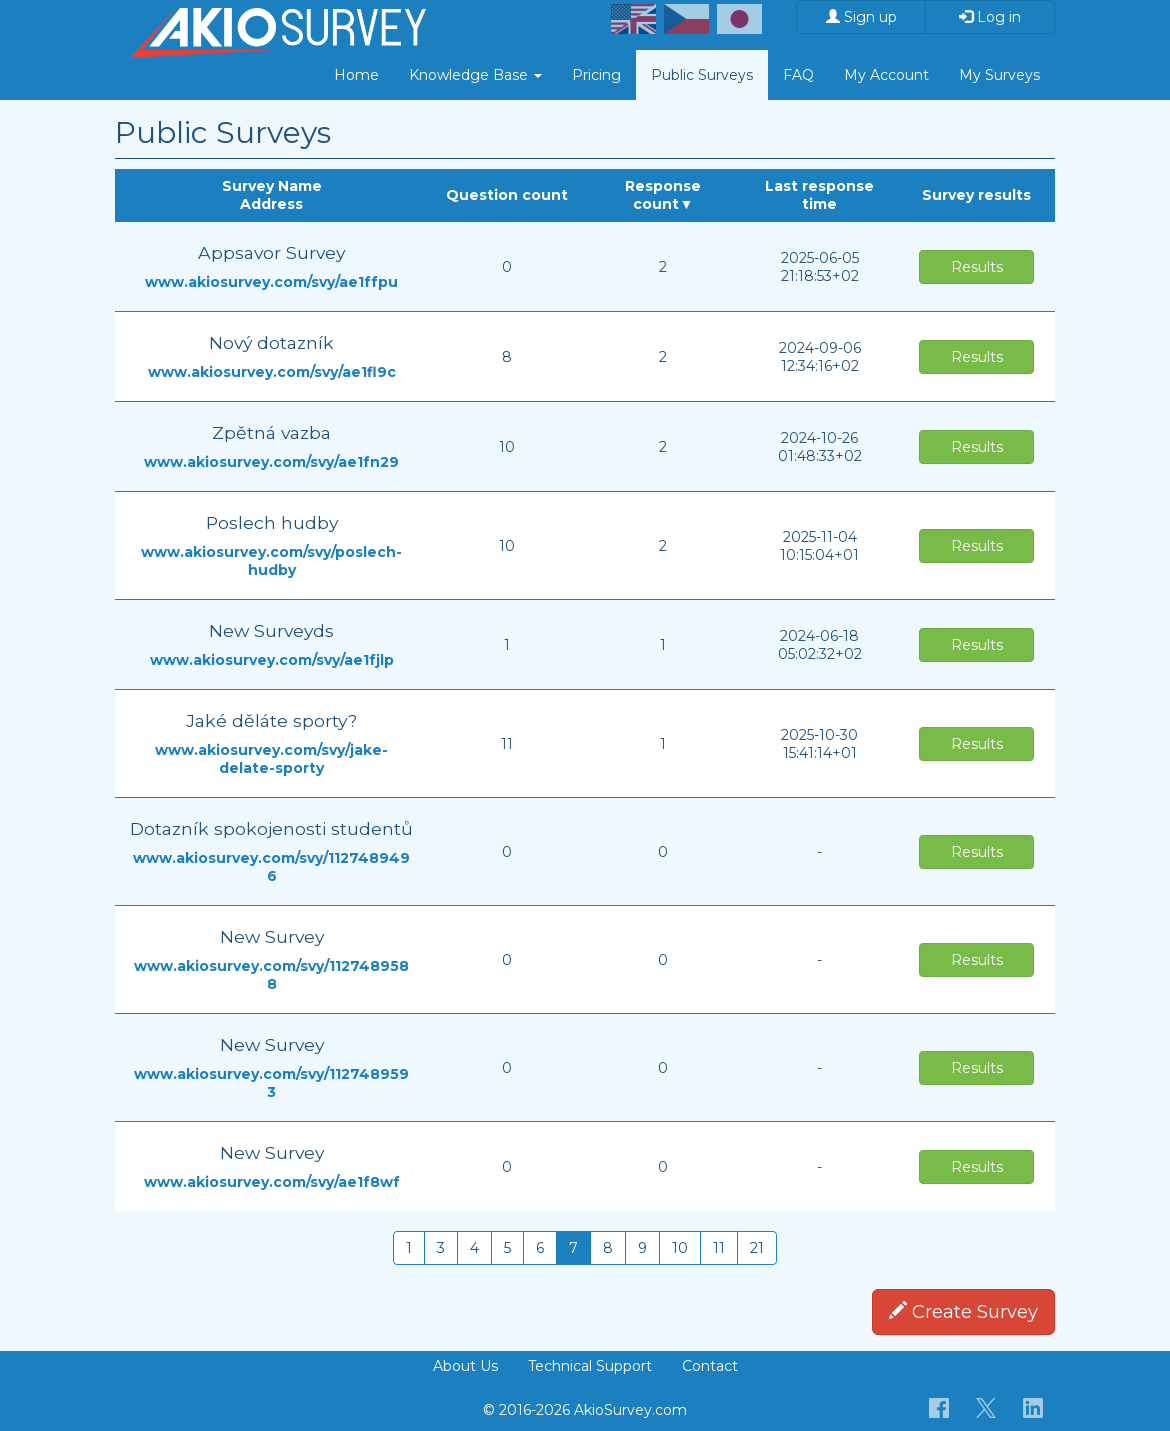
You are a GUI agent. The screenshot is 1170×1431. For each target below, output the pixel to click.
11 (719, 1248)
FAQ (798, 75)
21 (757, 1248)
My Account (886, 75)
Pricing (596, 75)
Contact (710, 1366)
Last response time (819, 195)
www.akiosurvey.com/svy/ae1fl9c (272, 372)
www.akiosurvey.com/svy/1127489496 (271, 867)
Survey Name (272, 186)
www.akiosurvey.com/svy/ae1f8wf (272, 1182)
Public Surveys (702, 75)
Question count (507, 195)
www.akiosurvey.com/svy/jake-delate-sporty (271, 759)
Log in (990, 17)
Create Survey (963, 1312)
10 (680, 1248)
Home (356, 75)
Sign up (861, 17)
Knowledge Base (475, 75)
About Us (465, 1366)
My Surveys (999, 75)
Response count (663, 195)
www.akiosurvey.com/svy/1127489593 (271, 1083)
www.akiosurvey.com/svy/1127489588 (271, 975)
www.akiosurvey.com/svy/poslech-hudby (271, 561)
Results (977, 267)
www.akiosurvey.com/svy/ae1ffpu (271, 282)
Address (271, 204)
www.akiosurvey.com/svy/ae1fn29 (271, 462)
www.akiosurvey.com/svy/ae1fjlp (272, 660)
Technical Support (590, 1366)
